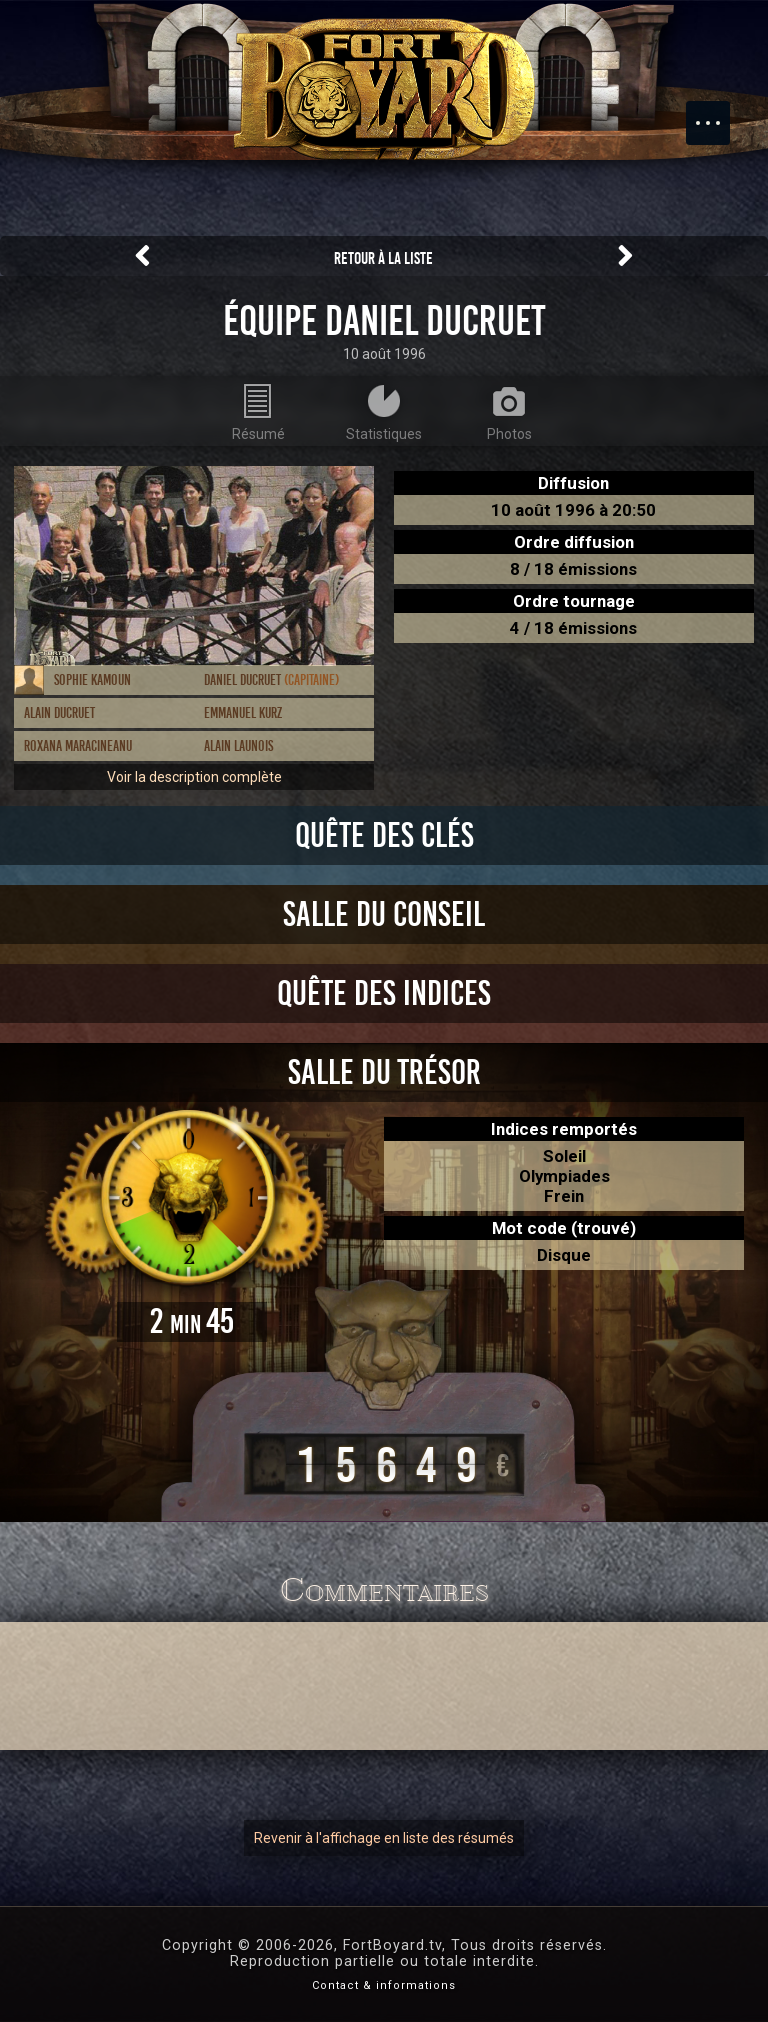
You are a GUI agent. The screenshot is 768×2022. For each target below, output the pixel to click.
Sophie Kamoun (92, 680)
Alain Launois (238, 746)
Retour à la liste (383, 258)
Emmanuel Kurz (243, 713)
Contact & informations (384, 1985)
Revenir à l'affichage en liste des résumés (384, 1838)
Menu (718, 113)
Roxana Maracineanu (78, 746)
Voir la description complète (194, 777)
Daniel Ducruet (271, 680)
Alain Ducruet (59, 713)
